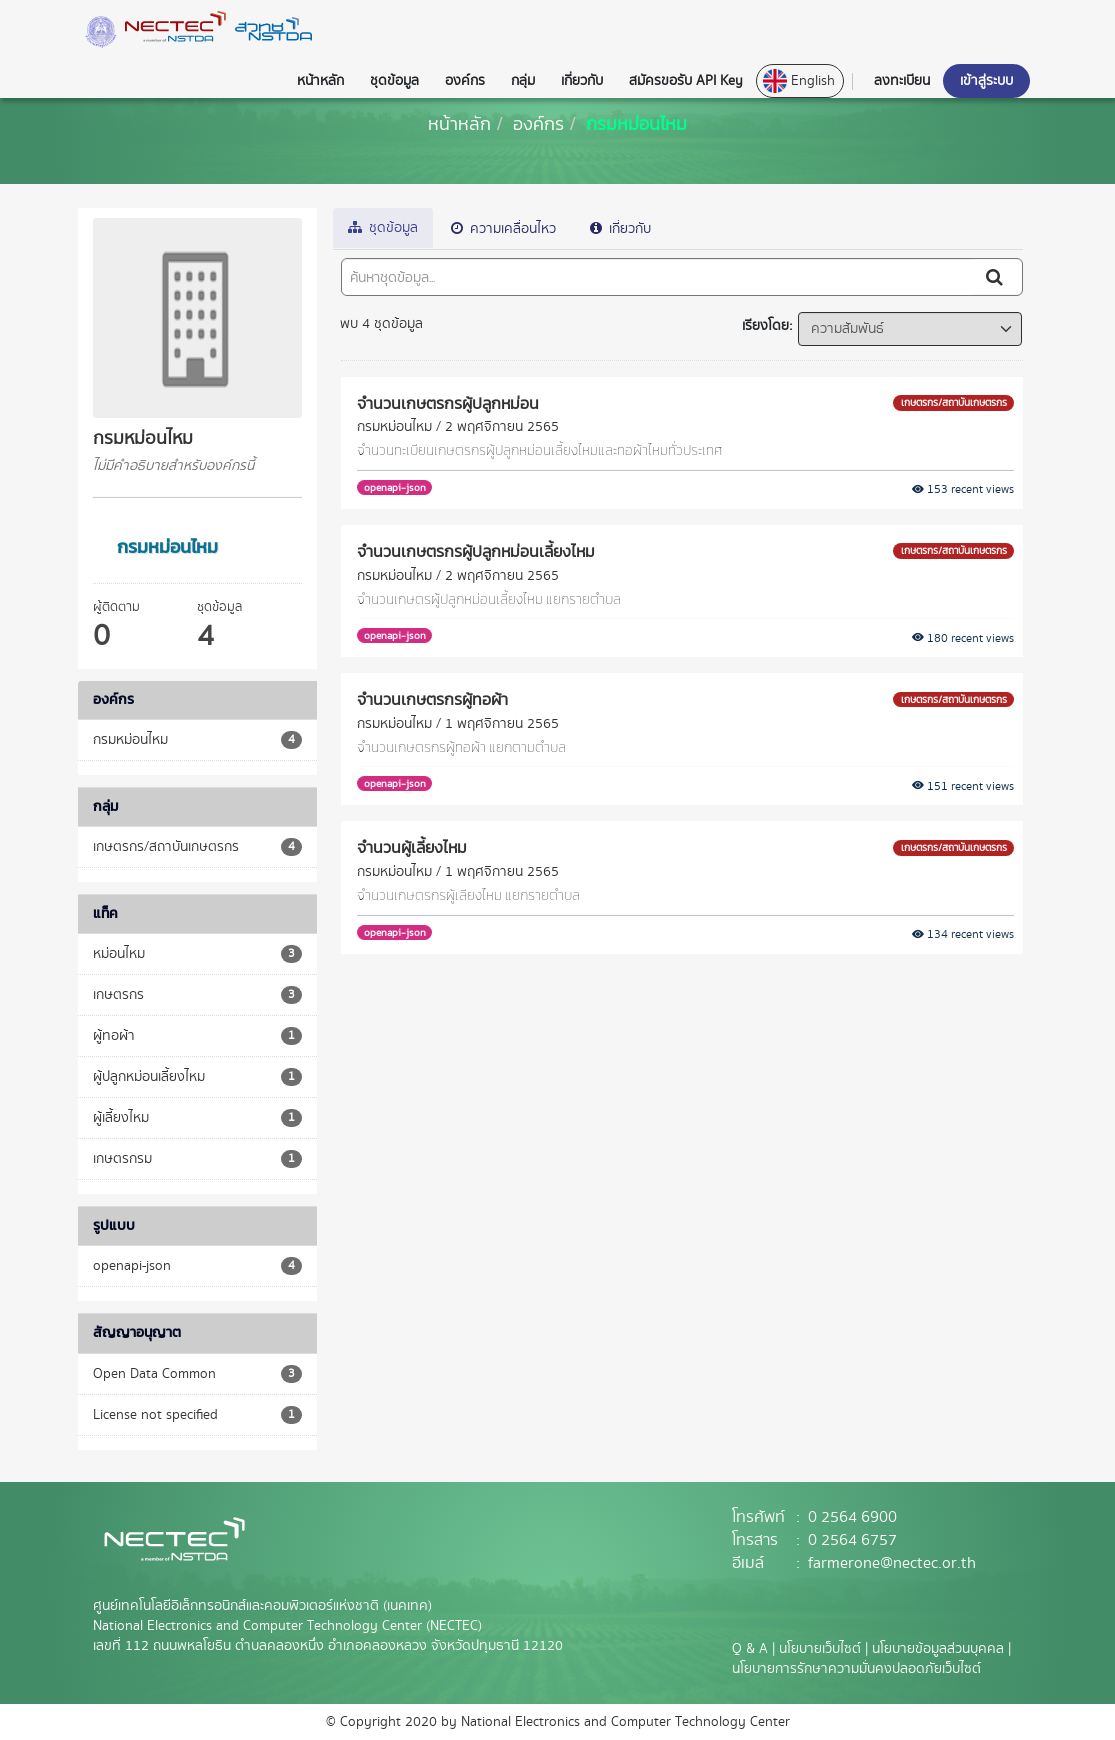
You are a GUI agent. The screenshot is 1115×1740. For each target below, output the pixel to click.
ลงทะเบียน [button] (902, 81)
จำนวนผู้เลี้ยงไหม (412, 847)
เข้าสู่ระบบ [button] (986, 81)
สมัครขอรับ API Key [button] (686, 81)
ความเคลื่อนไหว (503, 229)
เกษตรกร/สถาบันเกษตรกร (954, 402)
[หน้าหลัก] (459, 123)
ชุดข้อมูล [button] (394, 81)
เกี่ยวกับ (620, 229)
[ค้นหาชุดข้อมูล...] (656, 277)
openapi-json (395, 487)
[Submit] (996, 277)
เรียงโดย (765, 326)
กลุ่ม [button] (523, 81)
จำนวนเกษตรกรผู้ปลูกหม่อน (448, 403)
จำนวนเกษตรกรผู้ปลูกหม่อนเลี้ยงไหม (476, 551)
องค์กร (538, 123)
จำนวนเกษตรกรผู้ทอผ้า (432, 699)
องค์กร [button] (465, 81)
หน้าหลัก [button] (320, 81)
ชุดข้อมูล (383, 228)
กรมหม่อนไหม (636, 123)
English (799, 81)
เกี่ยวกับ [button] (582, 81)
